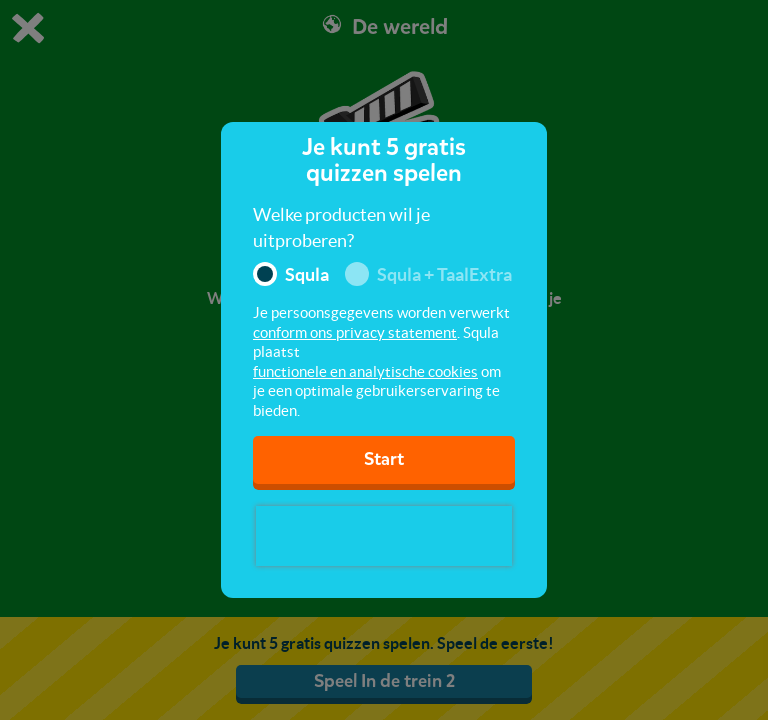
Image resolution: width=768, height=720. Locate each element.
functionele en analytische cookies (365, 371)
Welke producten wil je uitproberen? (341, 227)
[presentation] (384, 536)
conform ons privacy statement (355, 332)
